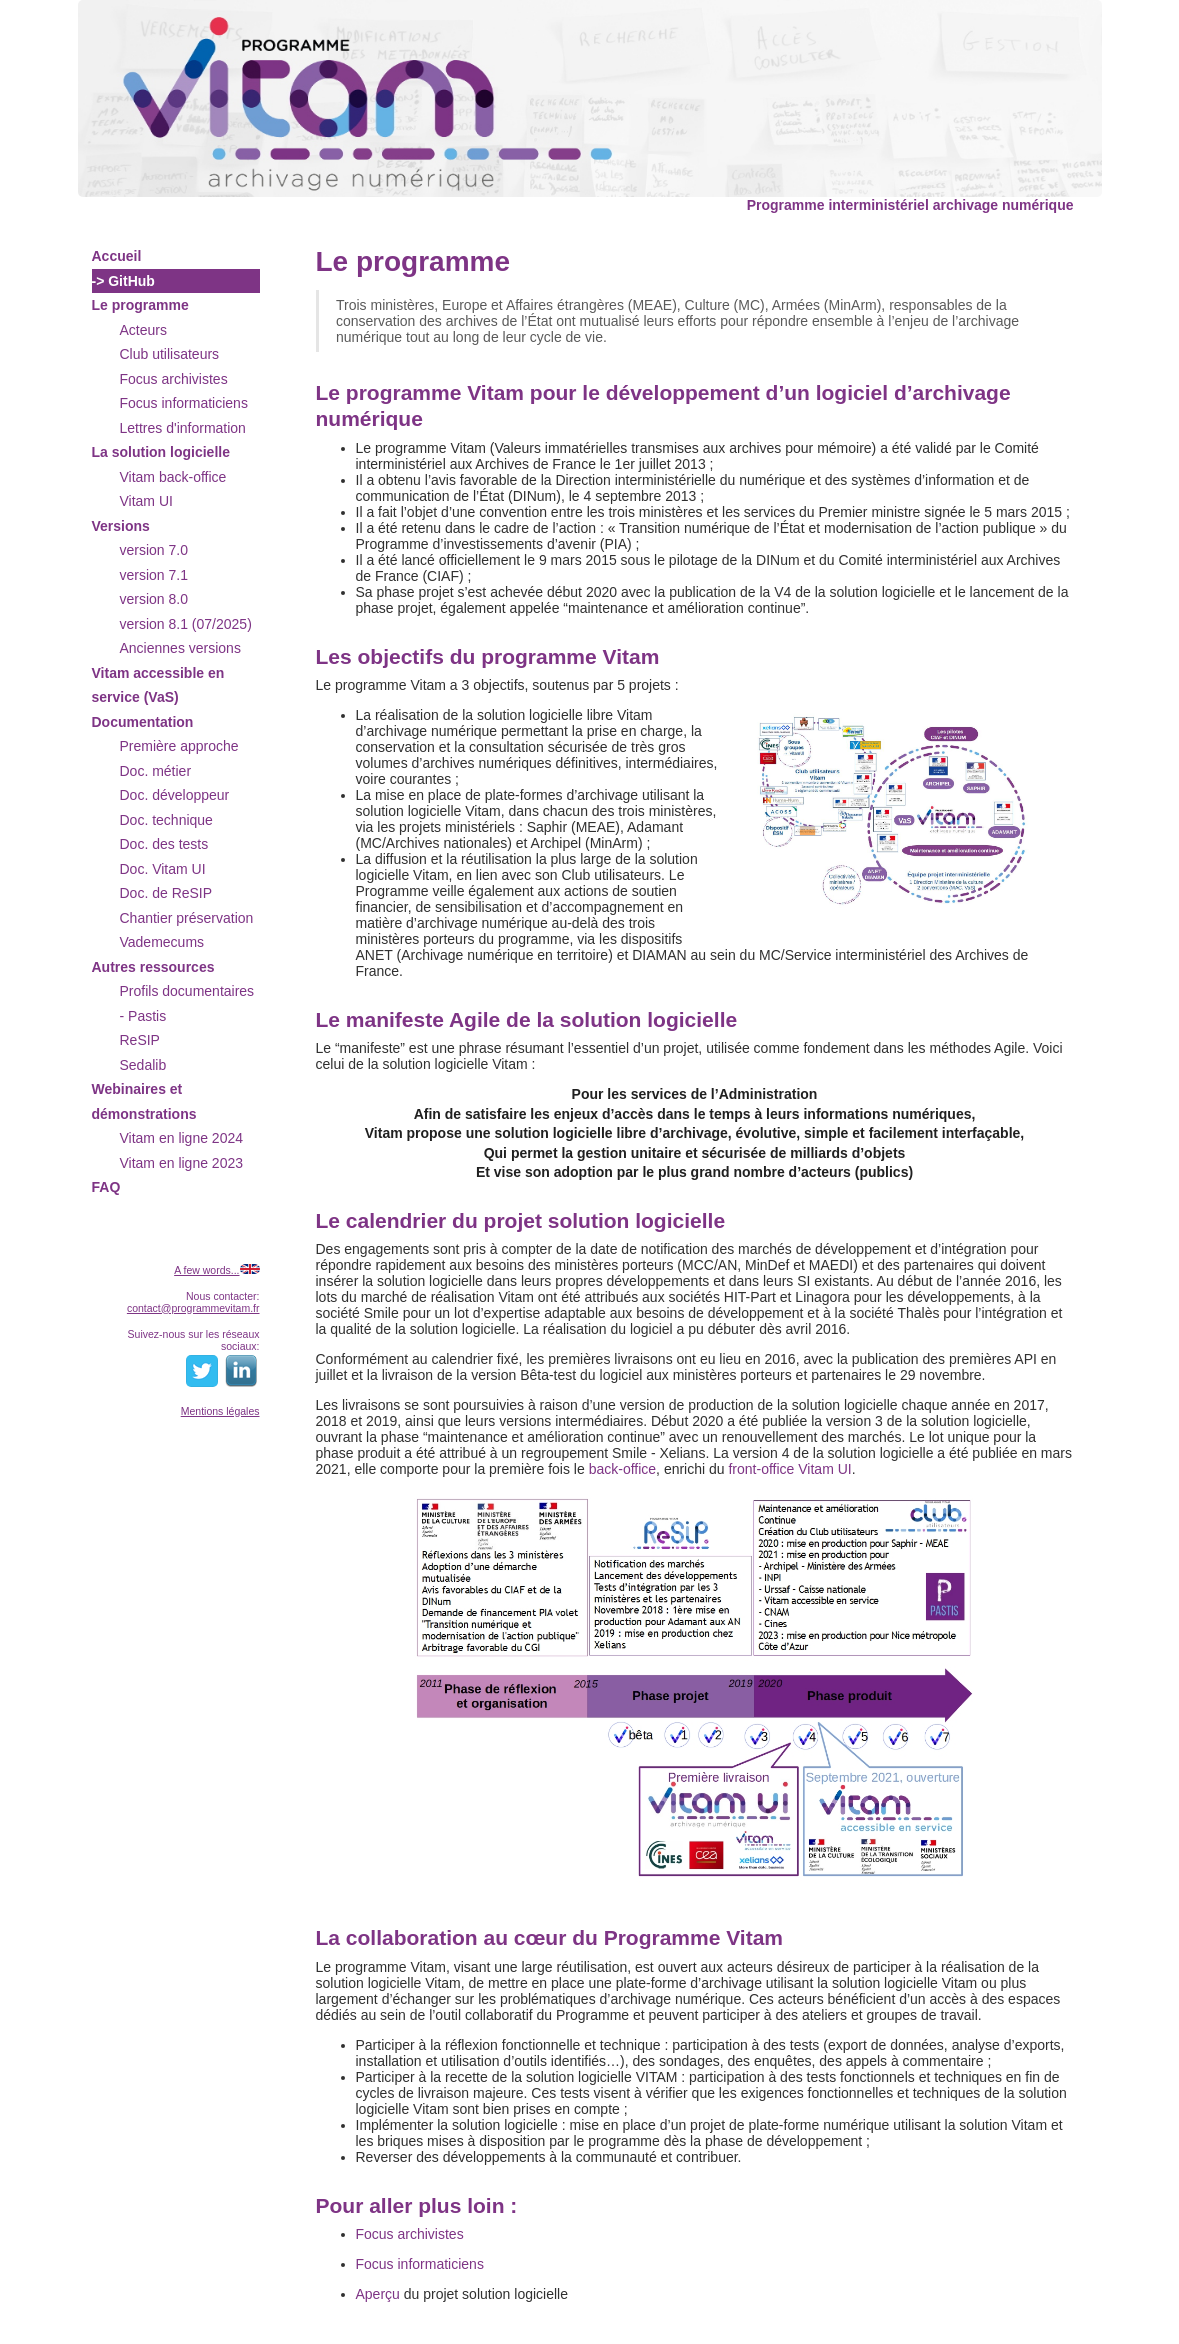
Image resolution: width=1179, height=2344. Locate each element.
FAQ (106, 1187)
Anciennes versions (180, 648)
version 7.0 (154, 550)
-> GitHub (123, 281)
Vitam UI (146, 501)
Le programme (140, 305)
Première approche (179, 746)
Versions (121, 526)
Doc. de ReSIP (166, 893)
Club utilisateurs (170, 354)
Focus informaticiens (184, 403)
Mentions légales (220, 1411)
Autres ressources (153, 967)
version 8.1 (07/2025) (186, 624)
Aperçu (378, 2294)
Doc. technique (166, 820)
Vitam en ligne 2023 (182, 1163)
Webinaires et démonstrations (144, 1101)
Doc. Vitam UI (163, 869)
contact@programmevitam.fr (193, 1308)
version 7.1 (154, 575)
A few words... (206, 1270)
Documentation (143, 722)
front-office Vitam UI (789, 1469)
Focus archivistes (174, 379)
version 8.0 (154, 599)
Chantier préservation (187, 918)
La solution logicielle (161, 452)
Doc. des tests (164, 844)
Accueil (117, 256)
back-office (622, 1469)
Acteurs (143, 330)
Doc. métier (156, 771)
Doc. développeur (175, 795)
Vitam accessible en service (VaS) (158, 685)
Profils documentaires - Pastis (187, 1003)
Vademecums (162, 942)
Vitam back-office (173, 477)
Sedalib (143, 1065)
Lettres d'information (183, 428)
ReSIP (140, 1040)
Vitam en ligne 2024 (182, 1138)
